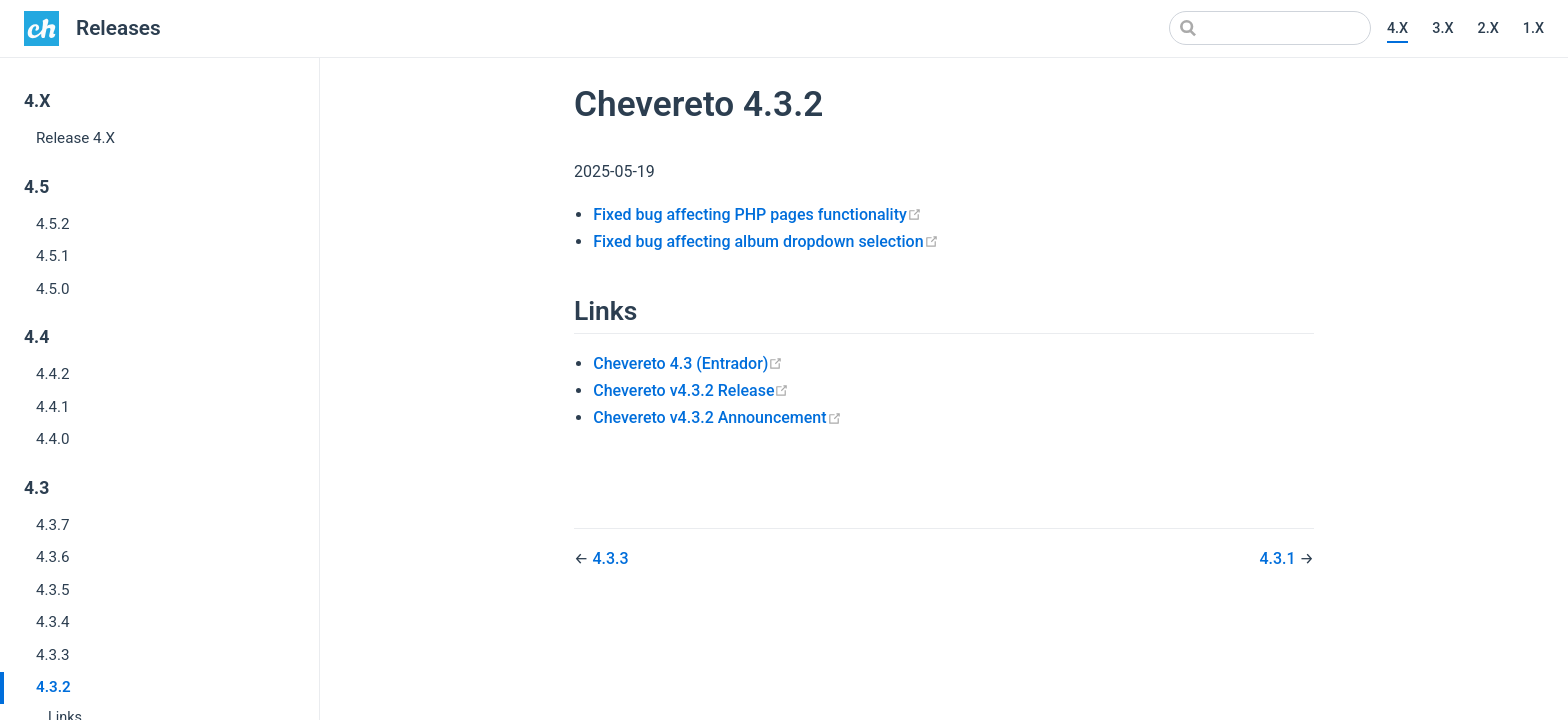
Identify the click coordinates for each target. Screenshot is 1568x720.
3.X (1442, 28)
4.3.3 (53, 655)
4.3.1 (1279, 558)
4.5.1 (53, 256)
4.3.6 (53, 557)
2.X (1487, 28)
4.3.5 (53, 590)
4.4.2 (53, 374)
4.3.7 (53, 525)
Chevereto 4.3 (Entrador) (688, 363)
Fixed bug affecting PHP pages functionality (757, 214)
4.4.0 (53, 439)
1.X (1533, 28)
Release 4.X (75, 138)
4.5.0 (53, 289)
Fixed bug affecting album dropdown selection (765, 241)
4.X (1397, 28)
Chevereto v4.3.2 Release (691, 390)
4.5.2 (53, 224)
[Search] (1270, 28)
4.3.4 (53, 622)
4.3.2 (53, 687)
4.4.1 (53, 407)
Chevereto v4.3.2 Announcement (717, 417)
